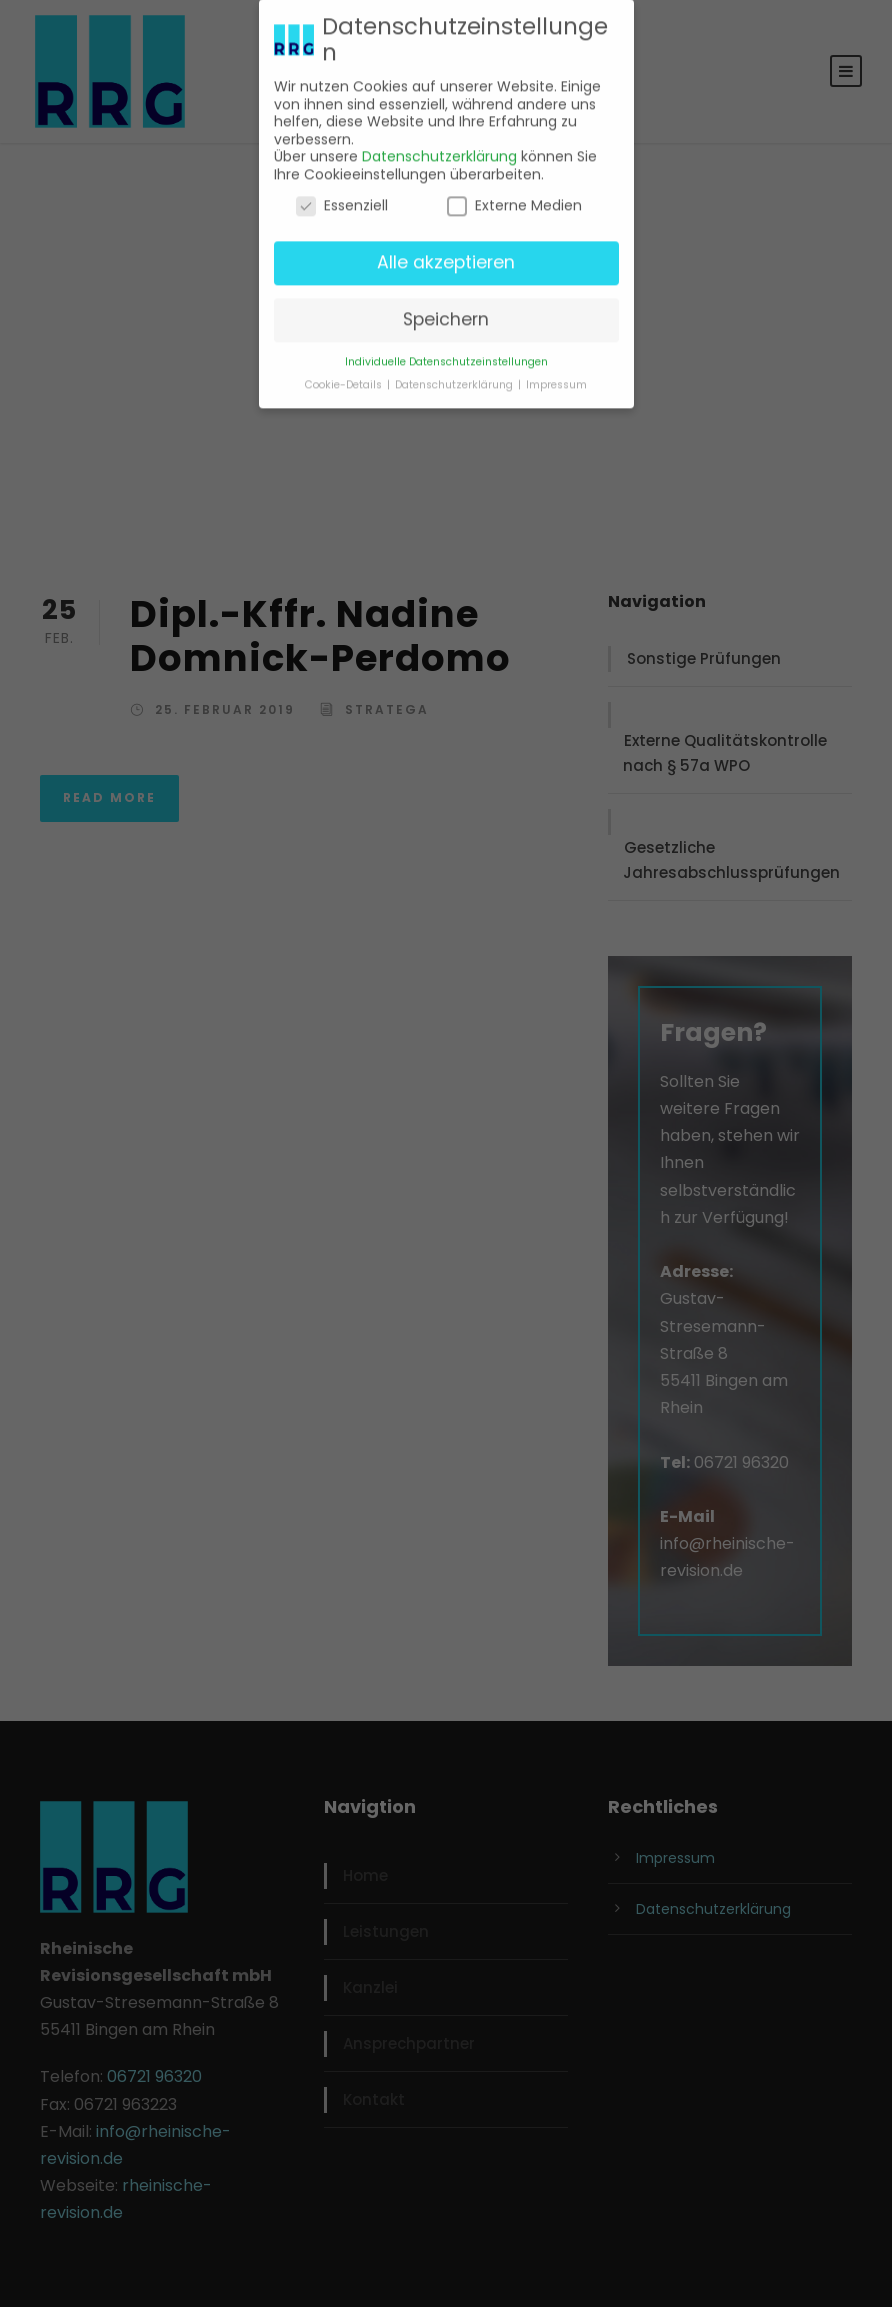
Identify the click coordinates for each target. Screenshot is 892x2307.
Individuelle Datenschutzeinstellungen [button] (446, 354)
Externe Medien (514, 198)
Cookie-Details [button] (345, 377)
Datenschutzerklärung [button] (455, 377)
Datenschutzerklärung (439, 149)
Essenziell (342, 198)
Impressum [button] (556, 377)
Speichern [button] (446, 312)
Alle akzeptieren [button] (446, 255)
